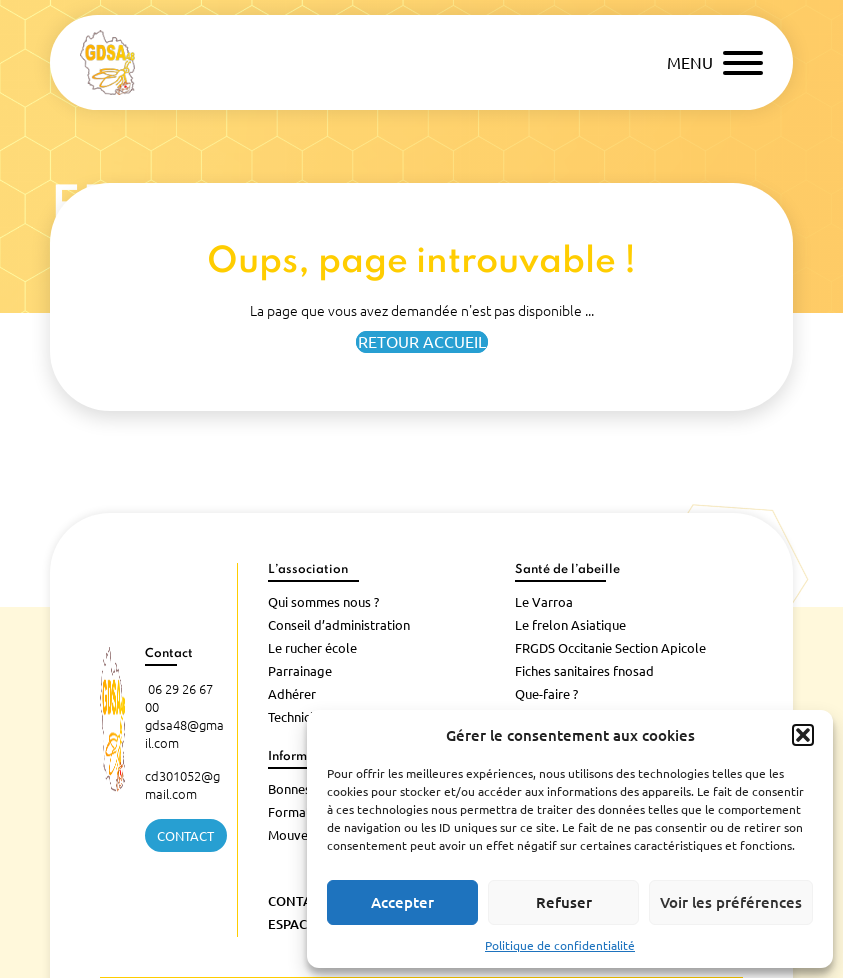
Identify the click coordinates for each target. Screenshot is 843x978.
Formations (301, 812)
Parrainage (300, 671)
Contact (185, 836)
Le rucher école (312, 648)
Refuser (564, 902)
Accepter (402, 902)
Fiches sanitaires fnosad (584, 671)
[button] (803, 735)
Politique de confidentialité (560, 945)
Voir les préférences (731, 902)
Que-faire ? (546, 694)
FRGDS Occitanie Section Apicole (610, 648)
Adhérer (292, 694)
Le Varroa (544, 602)
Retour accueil (422, 342)
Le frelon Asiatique (570, 625)
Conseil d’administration (339, 625)
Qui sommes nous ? (323, 602)
